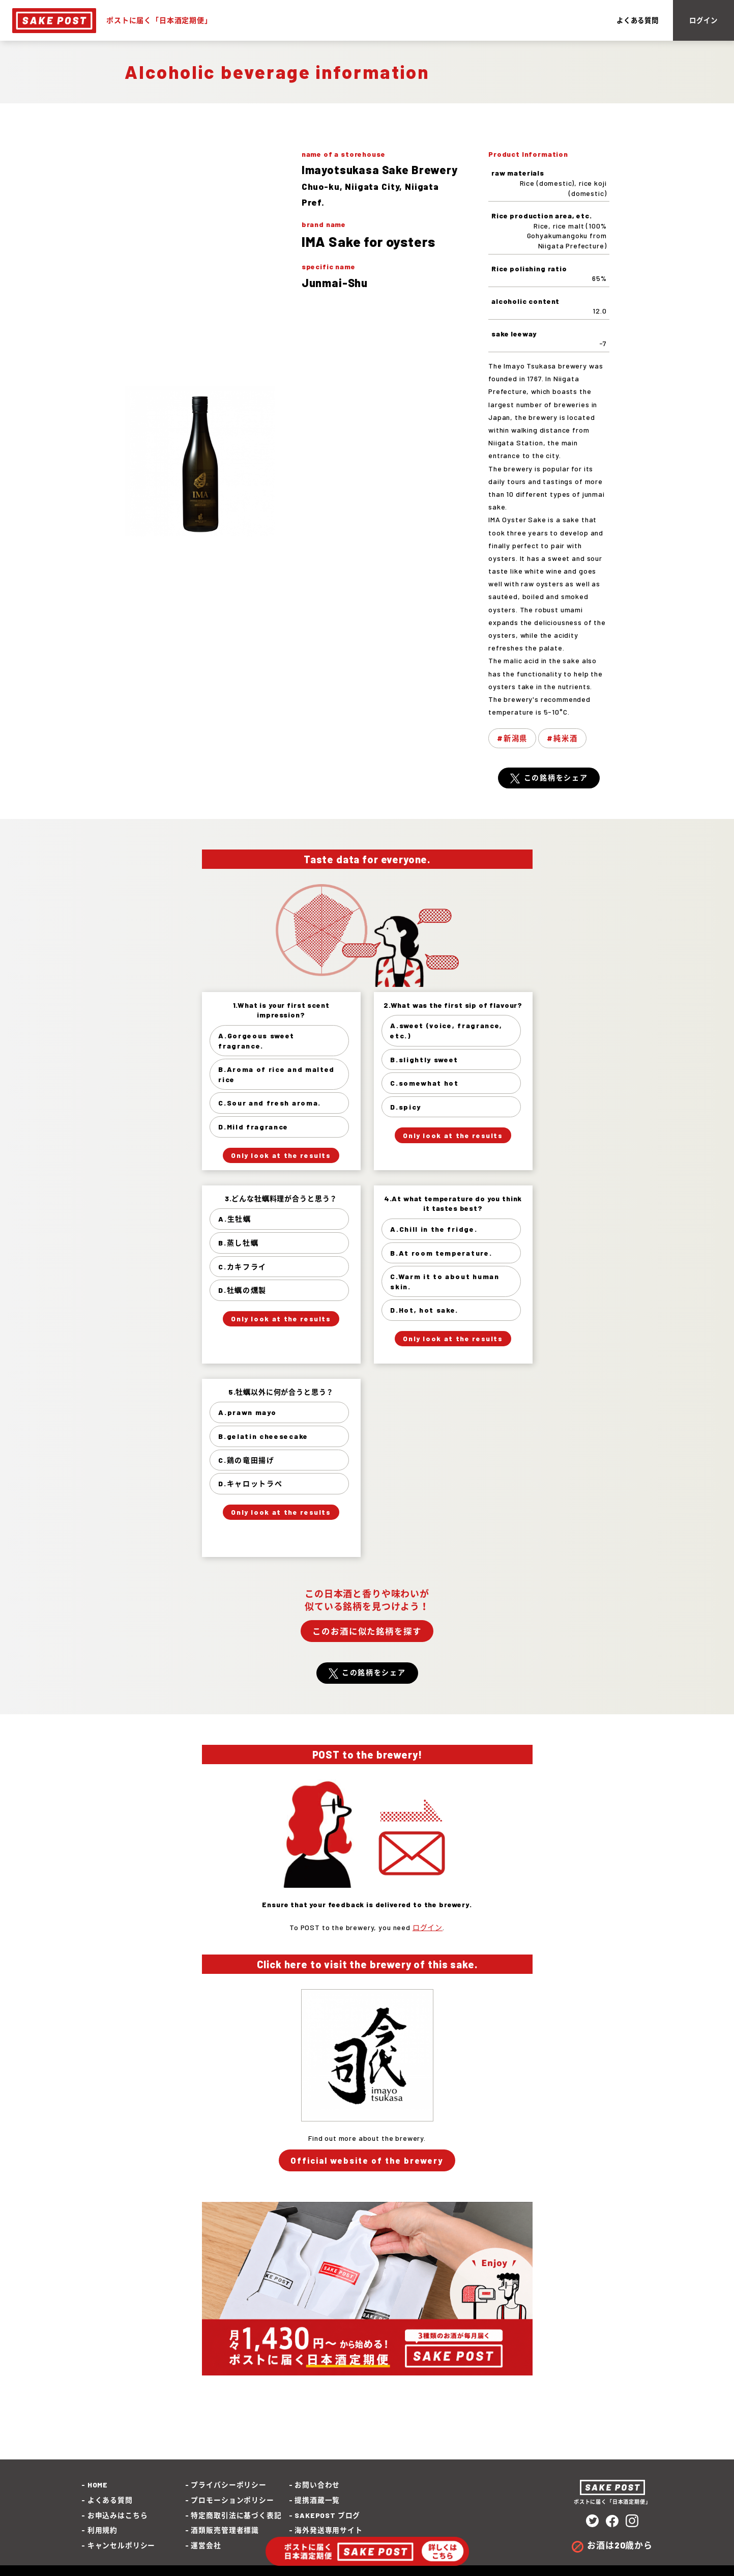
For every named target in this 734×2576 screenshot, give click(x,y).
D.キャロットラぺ (251, 1485)
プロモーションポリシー (232, 2502)
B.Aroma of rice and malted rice (277, 1076)
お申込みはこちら (117, 2517)
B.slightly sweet (425, 1061)
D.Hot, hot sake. (425, 1312)
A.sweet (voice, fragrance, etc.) (447, 1032)
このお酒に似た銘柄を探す (367, 1633)
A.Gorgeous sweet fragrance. (257, 1042)
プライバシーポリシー (228, 2487)
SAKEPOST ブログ (327, 2517)
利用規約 (102, 2532)
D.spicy (406, 1108)
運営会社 (206, 2547)
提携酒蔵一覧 (317, 2502)
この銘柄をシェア (556, 779)
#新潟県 (512, 740)
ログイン (699, 21)
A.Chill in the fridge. (434, 1230)
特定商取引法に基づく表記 (236, 2517)
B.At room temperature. (441, 1254)
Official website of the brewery (367, 2162)
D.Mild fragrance (254, 1128)
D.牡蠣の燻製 (243, 1292)
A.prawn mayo (248, 1414)
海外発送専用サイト (329, 2532)
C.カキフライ (243, 1268)
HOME (97, 2487)
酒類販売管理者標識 (225, 2532)
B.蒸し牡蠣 (239, 1244)
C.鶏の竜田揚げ (247, 1461)
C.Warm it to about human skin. (445, 1283)
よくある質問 (628, 21)
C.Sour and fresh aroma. (270, 1104)
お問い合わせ (317, 2487)
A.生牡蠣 (235, 1220)
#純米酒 (562, 740)
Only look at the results (281, 1156)
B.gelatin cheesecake (264, 1437)
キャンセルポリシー (121, 2547)
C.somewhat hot (425, 1085)
